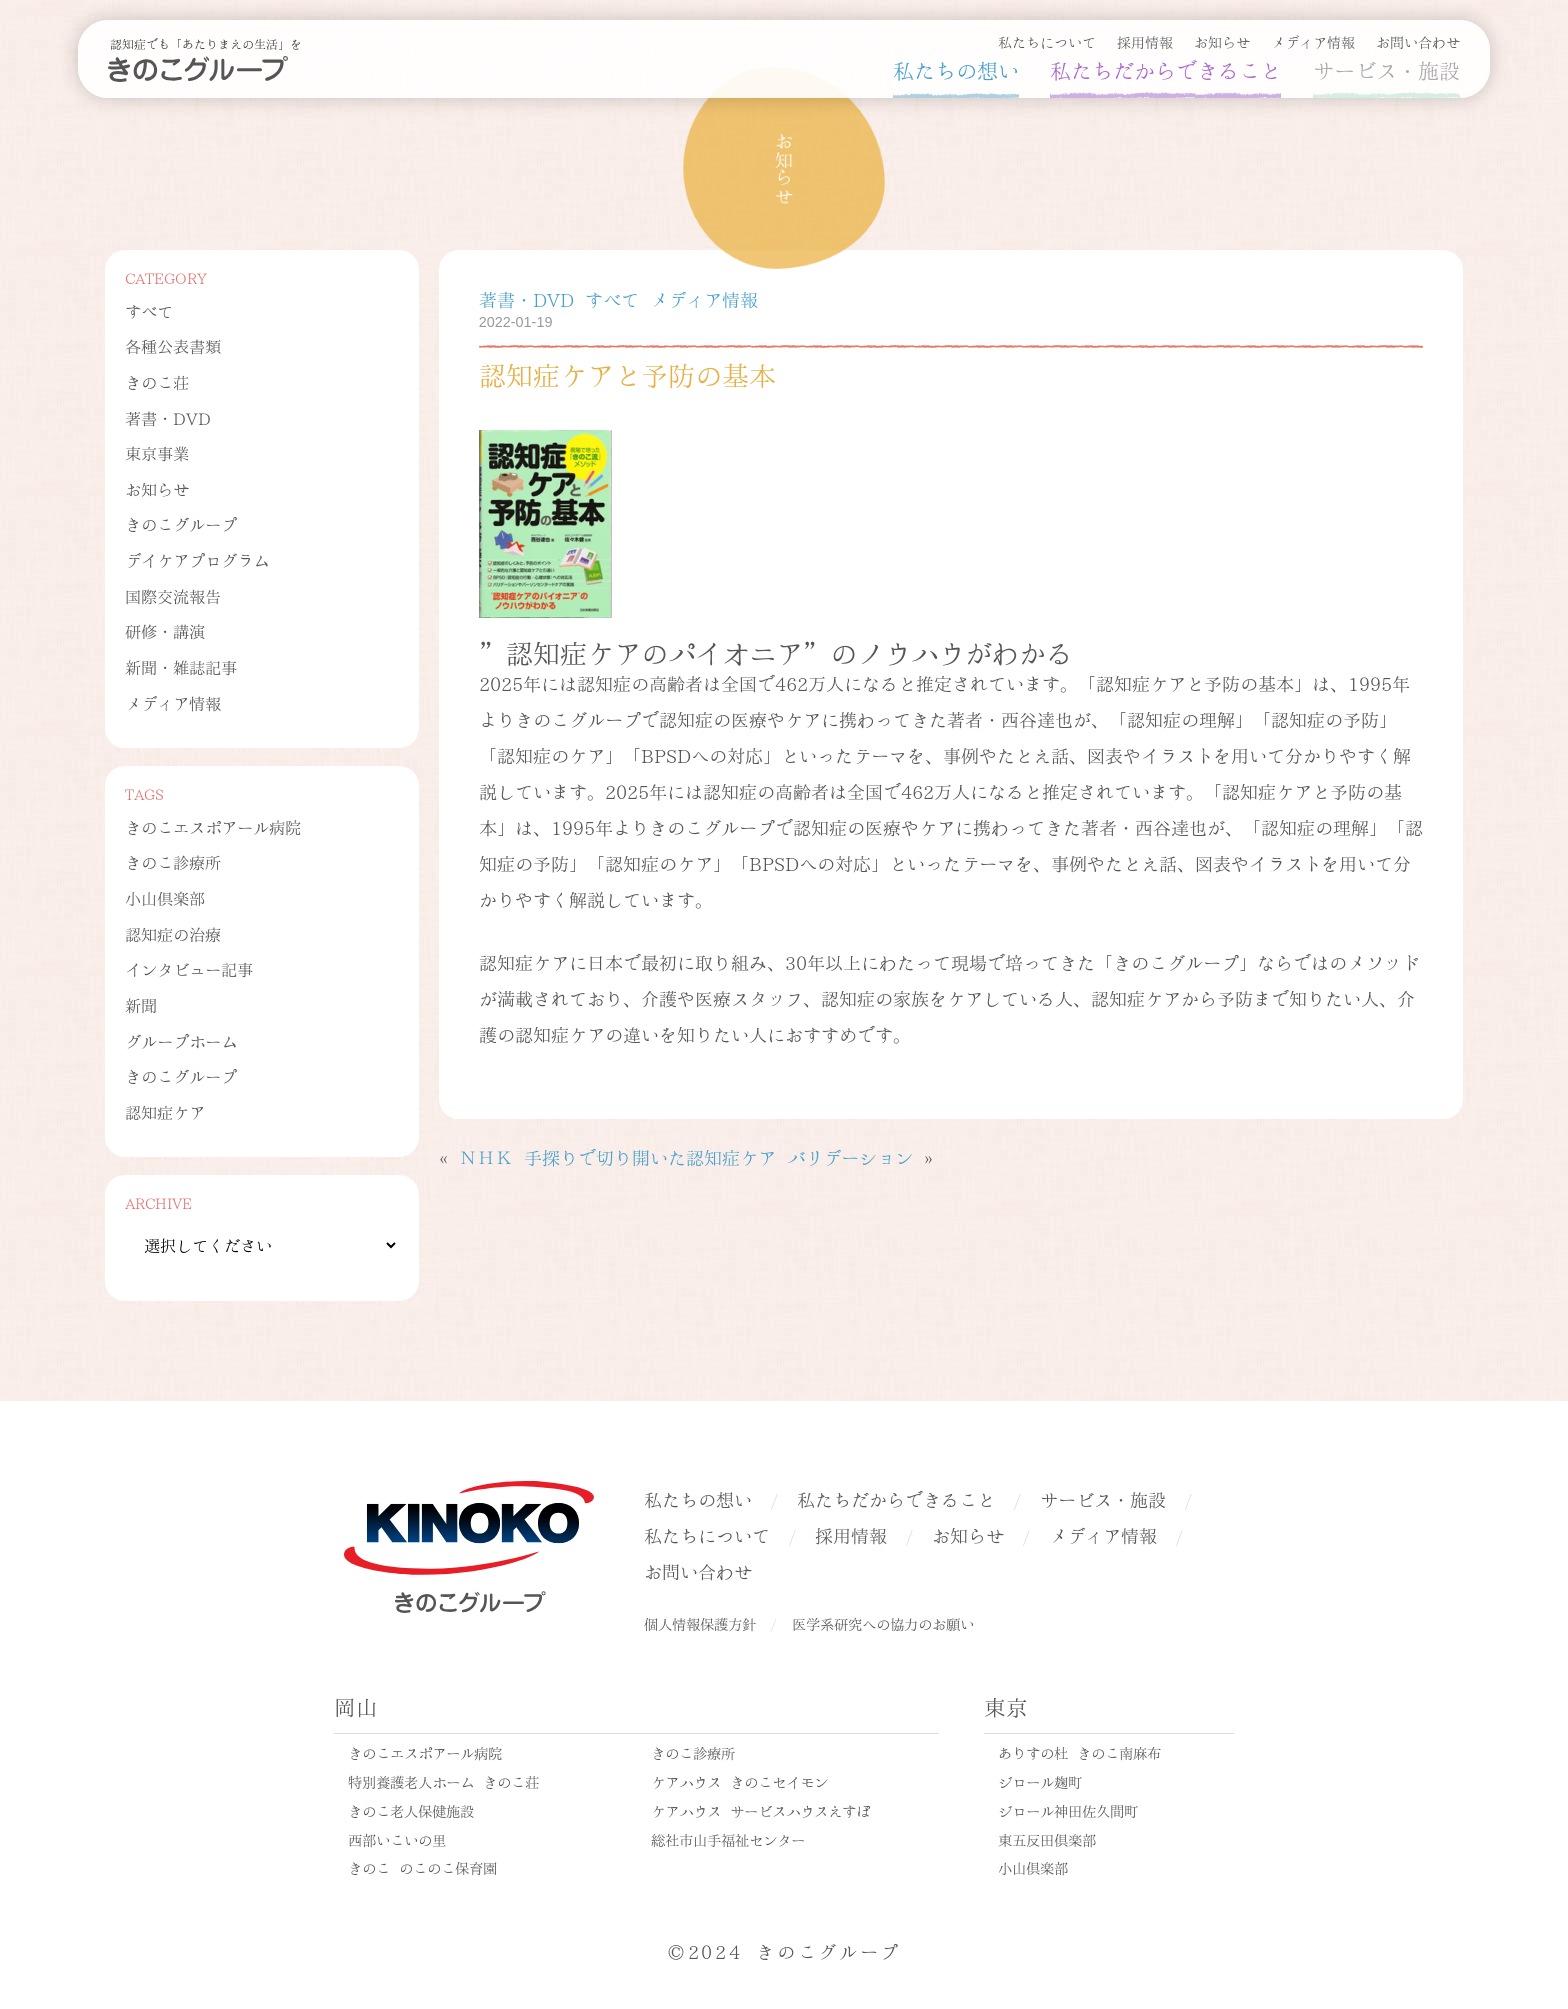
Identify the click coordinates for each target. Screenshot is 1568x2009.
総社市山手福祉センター (728, 1839)
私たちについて (1047, 41)
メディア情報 (1313, 41)
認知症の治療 (173, 933)
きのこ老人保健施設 (411, 1810)
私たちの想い (956, 69)
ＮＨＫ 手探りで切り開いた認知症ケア (617, 1156)
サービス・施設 (1386, 69)
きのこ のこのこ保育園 (422, 1867)
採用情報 (1145, 41)
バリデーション (850, 1156)
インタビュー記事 (189, 968)
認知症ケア (165, 1111)
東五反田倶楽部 (1047, 1839)
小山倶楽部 (165, 897)
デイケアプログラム (197, 559)
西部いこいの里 (397, 1839)
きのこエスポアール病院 (213, 826)
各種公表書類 (173, 345)
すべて (149, 310)
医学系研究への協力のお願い (883, 1623)
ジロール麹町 (1040, 1781)
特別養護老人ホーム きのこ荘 (443, 1781)
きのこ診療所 (173, 861)
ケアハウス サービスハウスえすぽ (760, 1810)
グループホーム (181, 1040)
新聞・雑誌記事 (181, 666)
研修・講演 (165, 630)
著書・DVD (168, 417)
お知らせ (1222, 41)
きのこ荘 (157, 381)
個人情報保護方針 (700, 1623)
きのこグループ (181, 523)
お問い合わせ (1418, 41)
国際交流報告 (173, 595)
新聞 (141, 1004)
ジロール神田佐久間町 (1068, 1810)
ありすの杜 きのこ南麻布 (1079, 1752)
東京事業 (157, 452)
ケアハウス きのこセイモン (739, 1781)
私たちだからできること (1165, 69)
